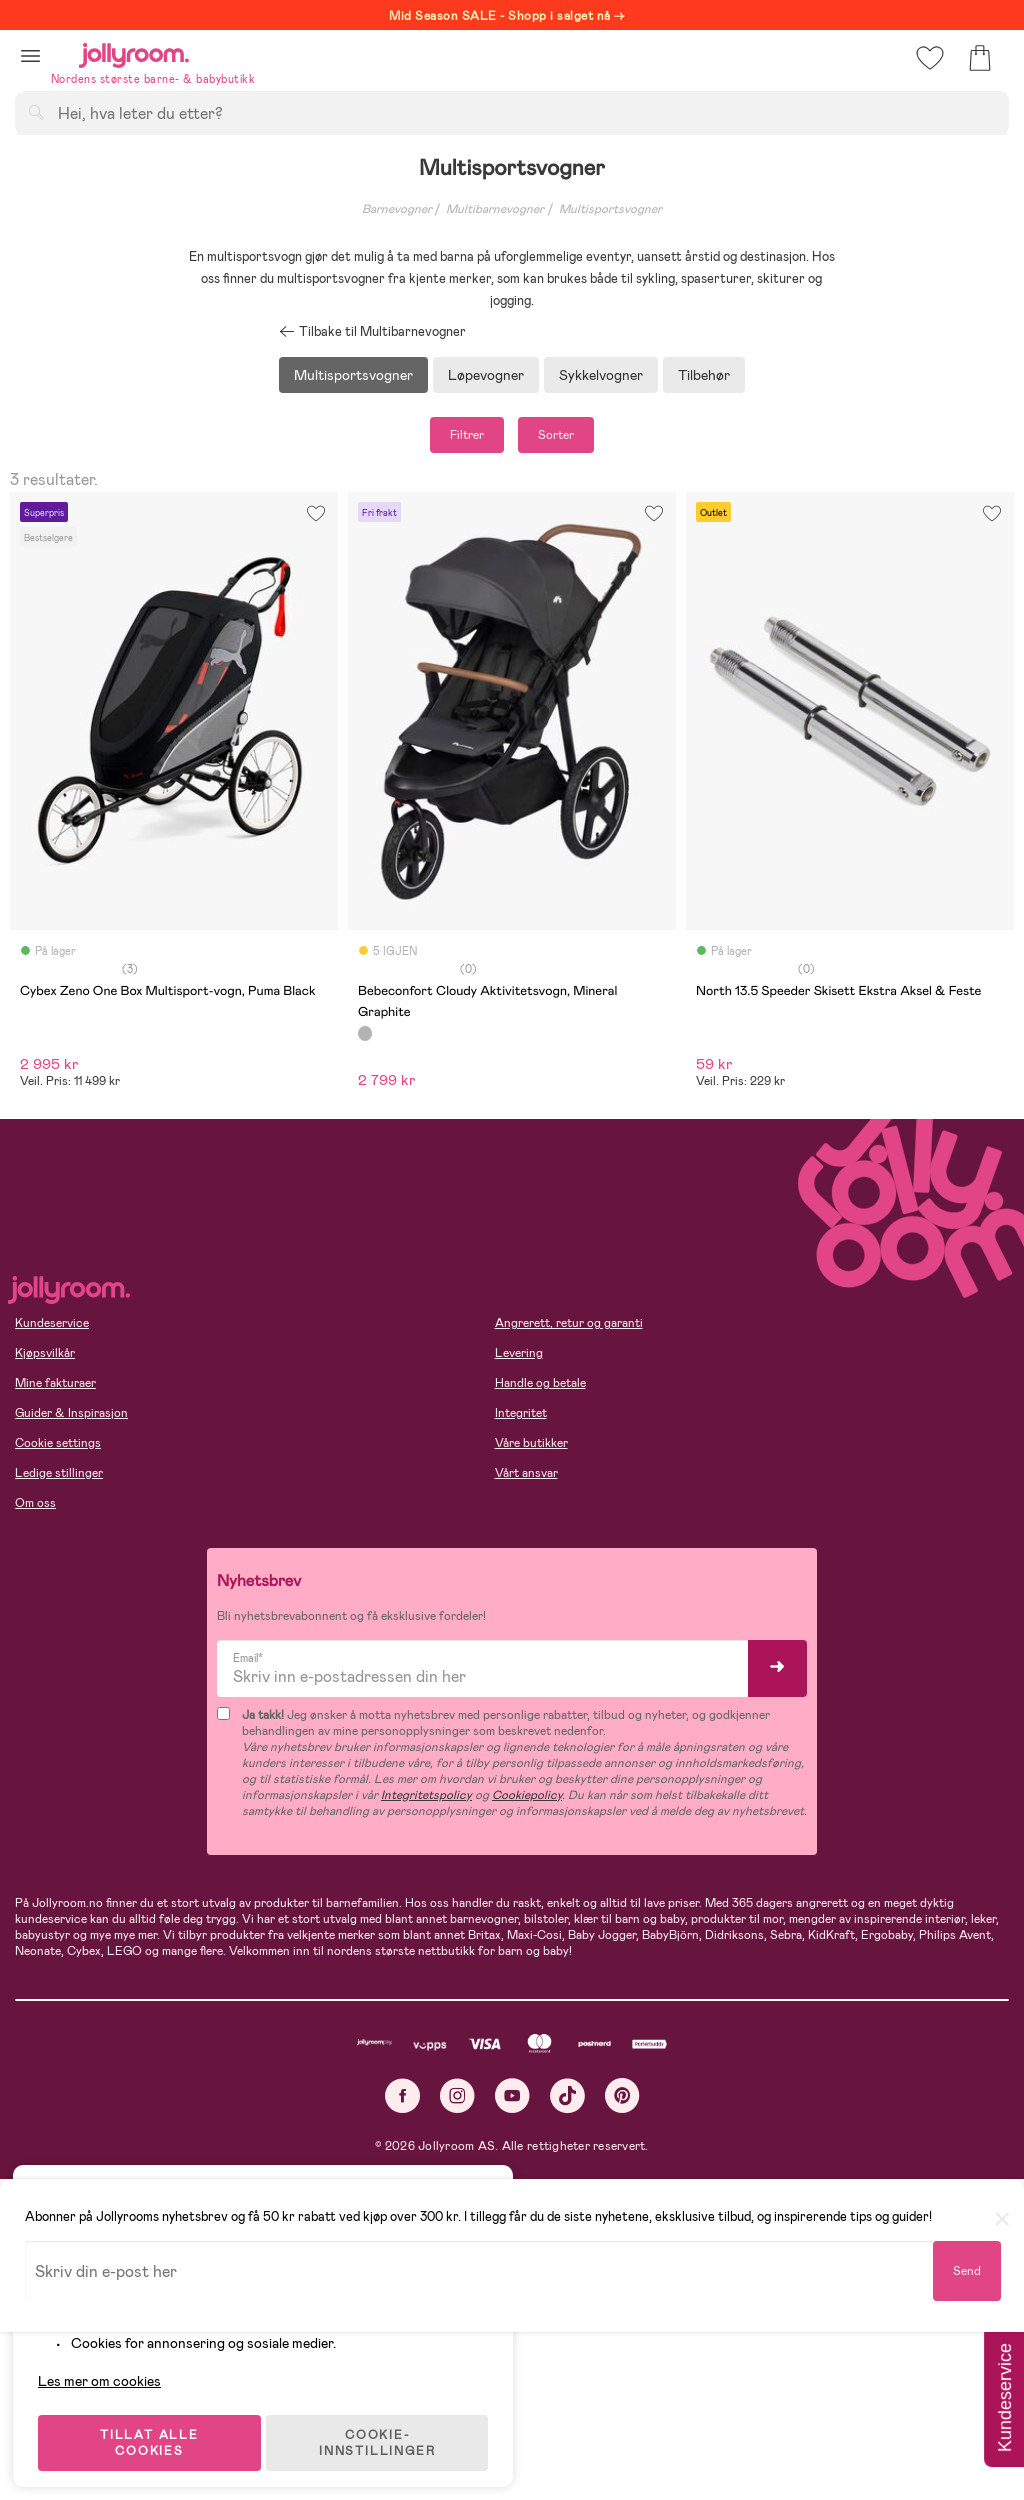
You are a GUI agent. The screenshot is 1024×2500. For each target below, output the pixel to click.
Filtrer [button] (467, 435)
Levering (519, 1353)
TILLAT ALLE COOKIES (155, 2432)
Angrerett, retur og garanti (569, 1323)
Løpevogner (486, 375)
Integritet (521, 1413)
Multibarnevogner (495, 209)
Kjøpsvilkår (45, 1353)
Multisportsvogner (610, 209)
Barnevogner (397, 209)
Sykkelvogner (601, 375)
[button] (30, 55)
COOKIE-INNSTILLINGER (385, 2432)
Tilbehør (704, 375)
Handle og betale (540, 1383)
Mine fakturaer (55, 1383)
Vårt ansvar (526, 1473)
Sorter (556, 435)
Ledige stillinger (59, 1473)
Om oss (35, 1503)
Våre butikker (531, 1443)
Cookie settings (58, 1443)
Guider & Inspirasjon (71, 1413)
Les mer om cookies (106, 2370)
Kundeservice (52, 1323)
